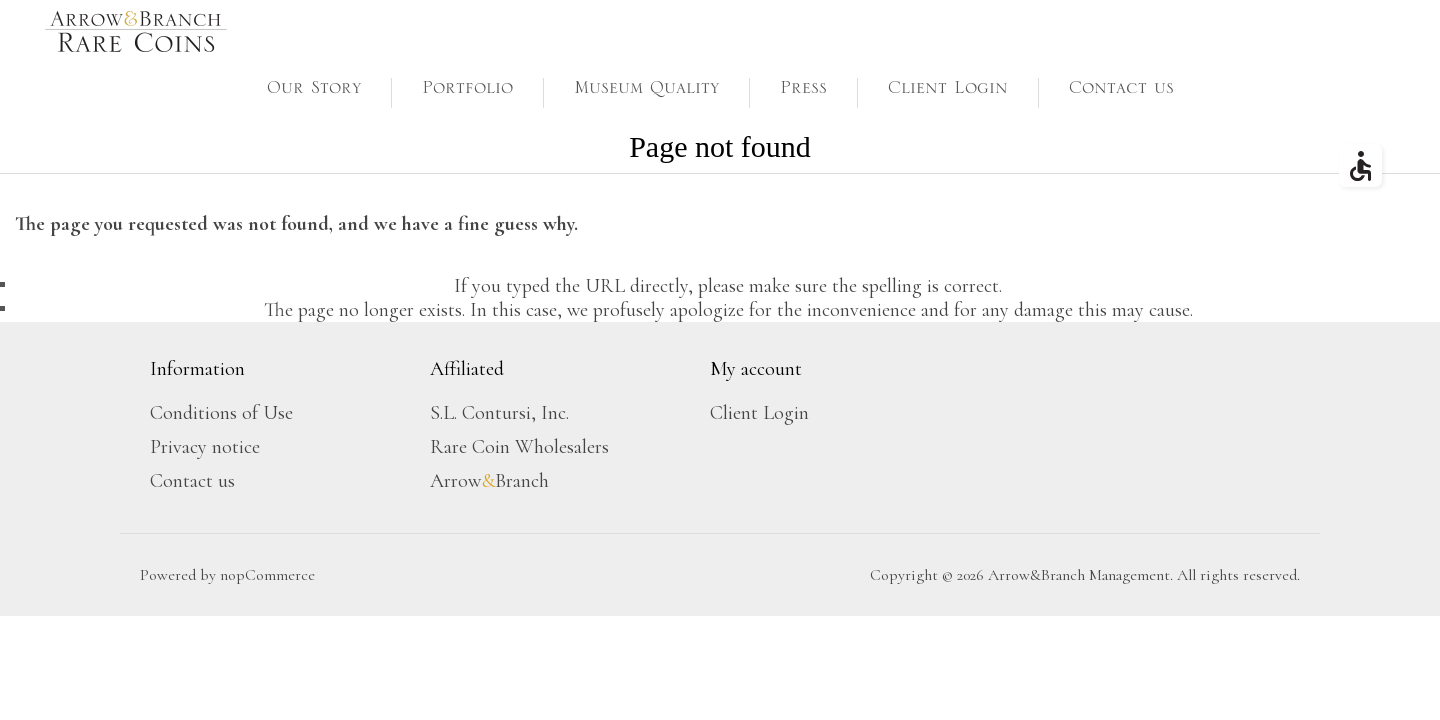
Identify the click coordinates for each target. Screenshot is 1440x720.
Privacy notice (205, 447)
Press (803, 92)
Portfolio (467, 92)
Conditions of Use (221, 413)
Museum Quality (646, 92)
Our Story (314, 92)
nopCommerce (267, 575)
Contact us (1121, 92)
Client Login (948, 92)
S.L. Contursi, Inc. (499, 413)
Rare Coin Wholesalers (519, 447)
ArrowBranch (489, 481)
